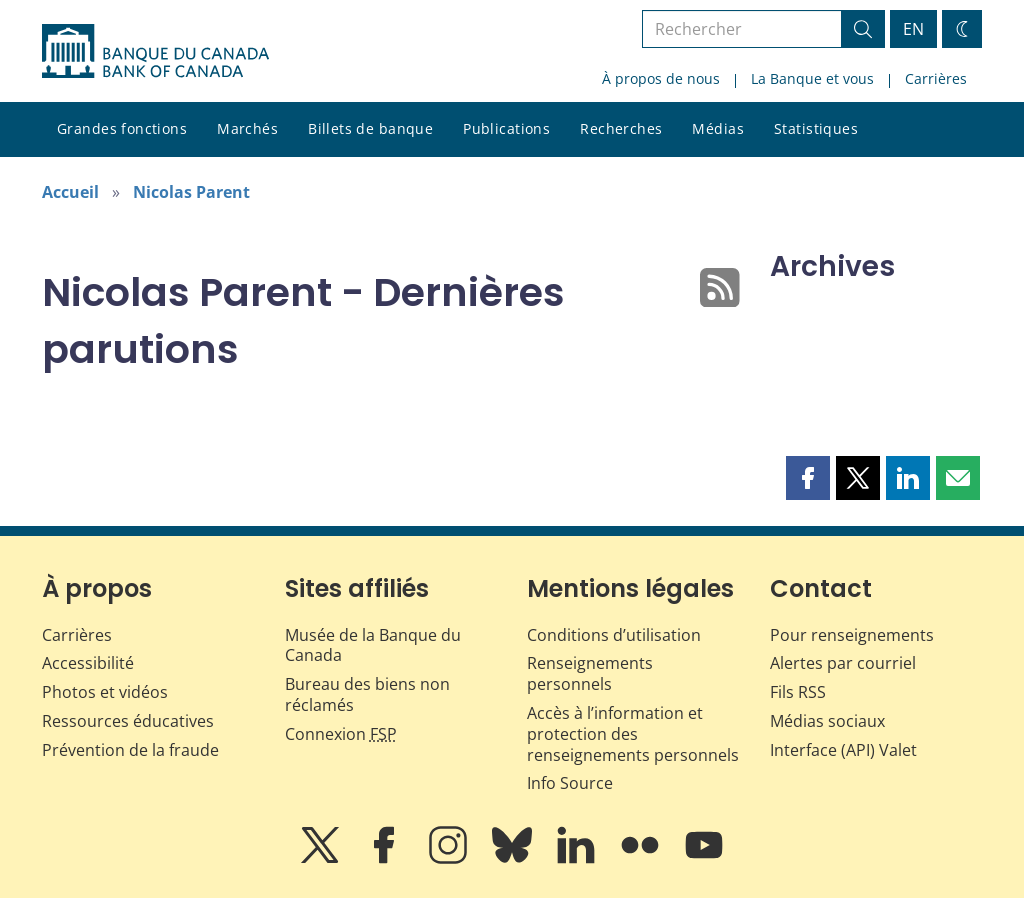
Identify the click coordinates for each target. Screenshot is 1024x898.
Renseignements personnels (590, 673)
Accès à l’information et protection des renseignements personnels (633, 734)
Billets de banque (370, 128)
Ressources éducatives (128, 721)
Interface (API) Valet (843, 750)
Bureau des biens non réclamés (367, 694)
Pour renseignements (852, 635)
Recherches (621, 128)
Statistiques (816, 128)
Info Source (570, 783)
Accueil (70, 192)
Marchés (247, 128)
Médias (718, 128)
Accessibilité (88, 663)
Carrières (936, 78)
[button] (808, 478)
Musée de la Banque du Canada (373, 645)
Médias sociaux (827, 721)
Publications (506, 128)
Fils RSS (798, 692)
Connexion (341, 734)
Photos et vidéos (105, 692)
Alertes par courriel (843, 663)
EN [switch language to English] (913, 29)
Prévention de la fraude (130, 750)
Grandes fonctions (122, 128)
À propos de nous (661, 78)
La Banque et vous (812, 78)
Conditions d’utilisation (614, 635)
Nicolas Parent (191, 192)
